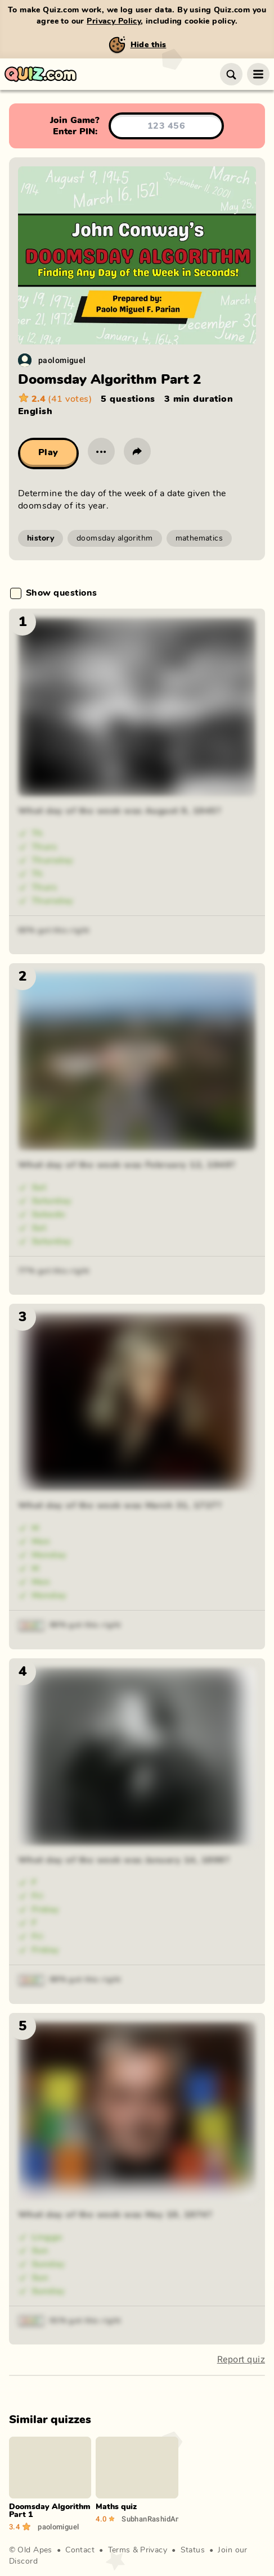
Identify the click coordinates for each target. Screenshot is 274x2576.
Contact (80, 2550)
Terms (119, 2550)
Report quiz (241, 2359)
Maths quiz (116, 2507)
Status (193, 2550)
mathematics (199, 538)
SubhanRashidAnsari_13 (150, 2518)
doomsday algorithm (115, 538)
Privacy (153, 2550)
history (40, 538)
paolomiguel (62, 360)
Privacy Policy (114, 21)
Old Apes (34, 2550)
